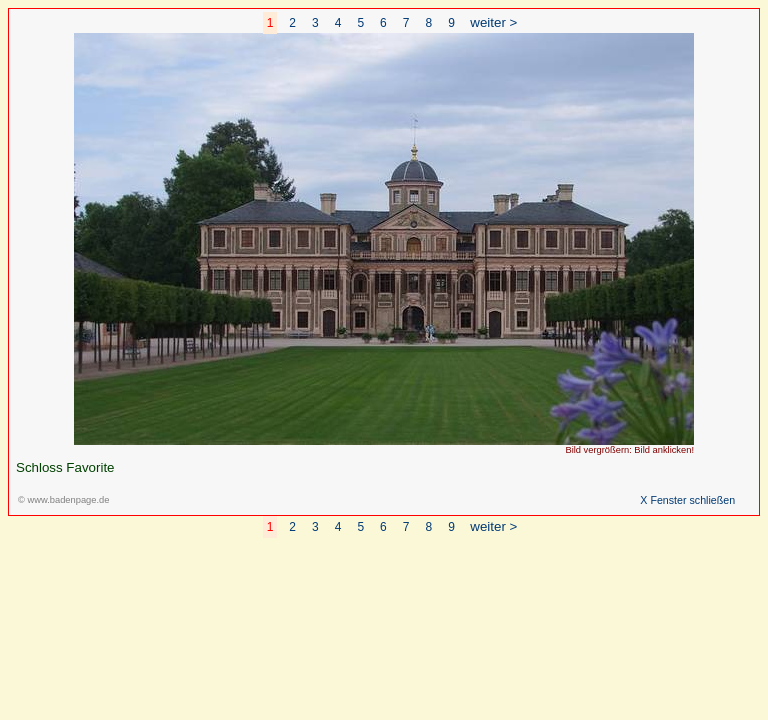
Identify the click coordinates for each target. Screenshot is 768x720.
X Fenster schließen (687, 500)
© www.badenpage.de (63, 500)
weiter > (493, 22)
